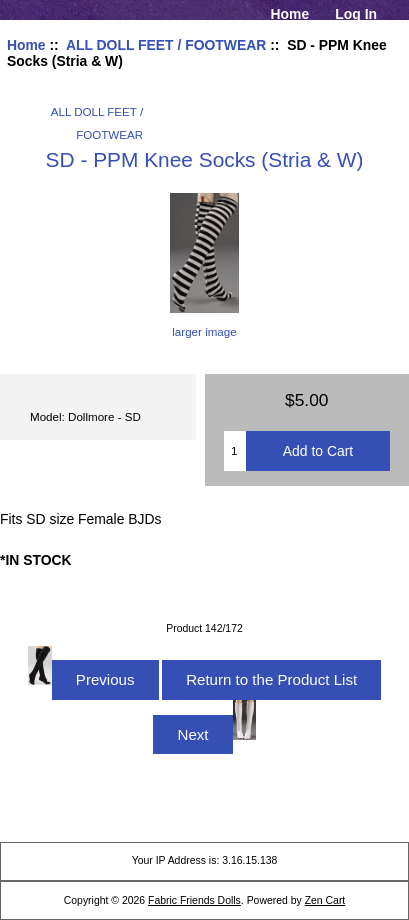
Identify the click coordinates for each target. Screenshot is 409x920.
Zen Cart (325, 900)
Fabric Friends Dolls (194, 900)
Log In (356, 14)
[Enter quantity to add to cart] (235, 451)
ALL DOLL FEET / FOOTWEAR (166, 45)
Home (290, 14)
